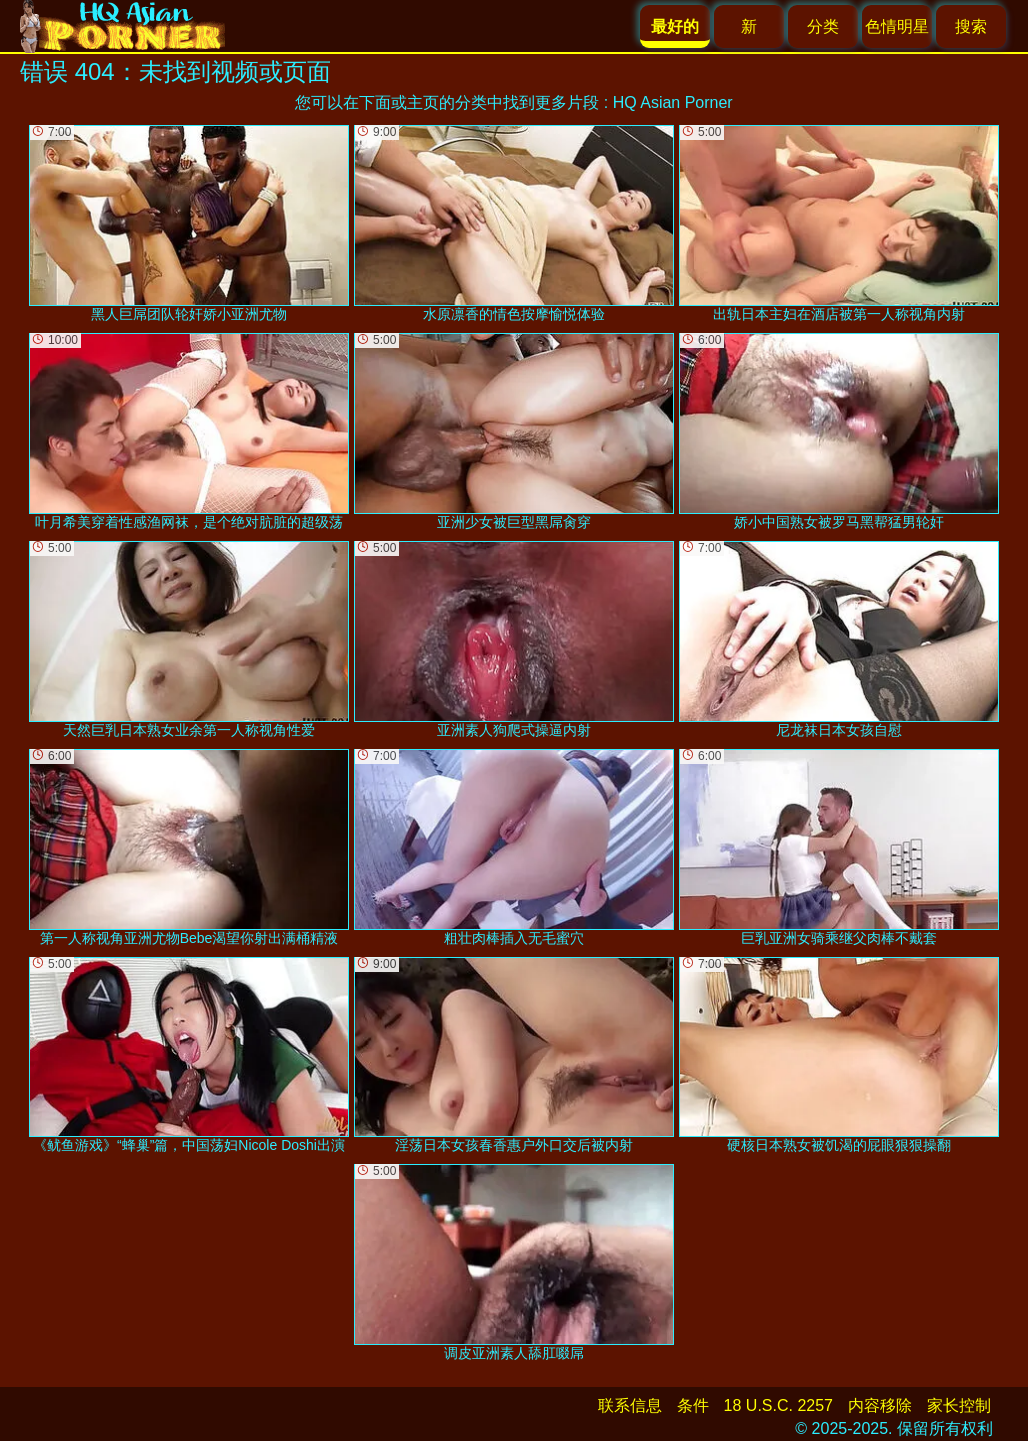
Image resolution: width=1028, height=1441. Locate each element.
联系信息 (630, 1405)
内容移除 (880, 1405)
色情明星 (897, 26)
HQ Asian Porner (673, 102)
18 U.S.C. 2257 (778, 1405)
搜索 (971, 26)
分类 (823, 26)
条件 (693, 1405)
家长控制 (959, 1405)
